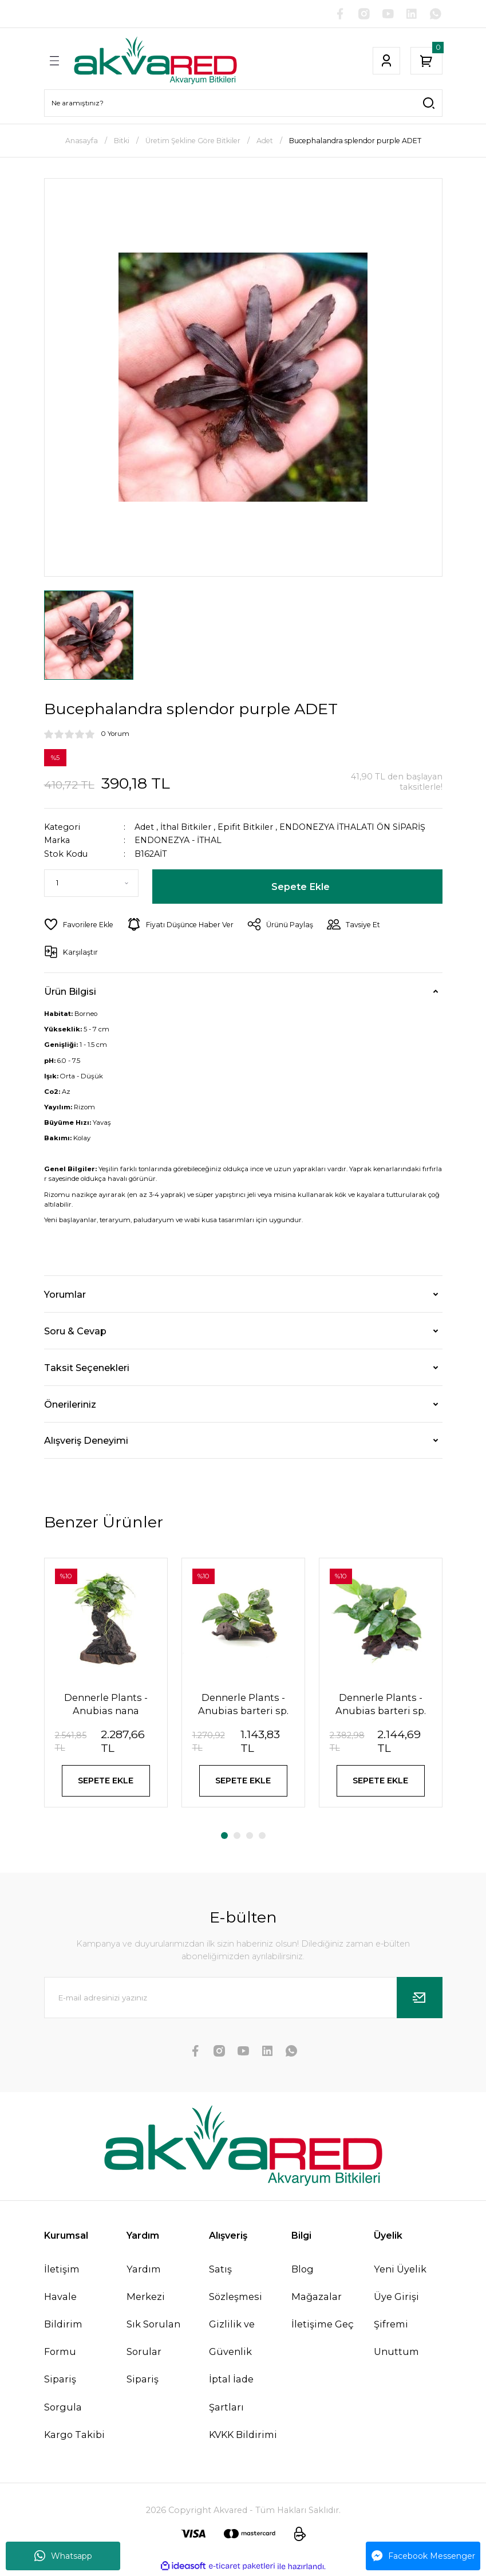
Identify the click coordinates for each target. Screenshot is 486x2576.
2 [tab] (237, 1836)
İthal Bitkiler (185, 827)
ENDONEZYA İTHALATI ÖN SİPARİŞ (353, 827)
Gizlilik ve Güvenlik (232, 2338)
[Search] (243, 103)
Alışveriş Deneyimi (86, 1440)
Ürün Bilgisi (70, 991)
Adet (144, 827)
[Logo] (155, 60)
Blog (302, 2270)
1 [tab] (224, 1836)
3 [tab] (249, 1836)
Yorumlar (65, 1294)
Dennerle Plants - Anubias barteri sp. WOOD (380, 1704)
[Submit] (419, 1998)
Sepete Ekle (300, 887)
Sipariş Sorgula (63, 2394)
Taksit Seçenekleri (86, 1367)
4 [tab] (262, 1836)
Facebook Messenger (423, 2556)
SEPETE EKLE (106, 1781)
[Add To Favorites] (78, 925)
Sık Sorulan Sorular (153, 2338)
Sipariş (143, 2380)
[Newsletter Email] (243, 1998)
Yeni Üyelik (400, 2270)
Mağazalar (316, 2297)
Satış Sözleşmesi (235, 2283)
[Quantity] (91, 883)
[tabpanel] (106, 1690)
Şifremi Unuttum (396, 2338)
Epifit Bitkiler (245, 827)
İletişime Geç (322, 2325)
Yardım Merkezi (146, 2283)
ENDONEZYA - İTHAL (179, 841)
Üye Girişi (396, 2297)
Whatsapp (63, 2556)
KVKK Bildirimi (243, 2435)
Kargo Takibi (74, 2435)
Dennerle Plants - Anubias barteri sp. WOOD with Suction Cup (243, 1704)
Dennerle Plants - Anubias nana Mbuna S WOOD (106, 1704)
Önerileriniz (70, 1404)
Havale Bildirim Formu (63, 2325)
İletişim (62, 2270)
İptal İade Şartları (231, 2394)
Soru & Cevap (75, 1331)
